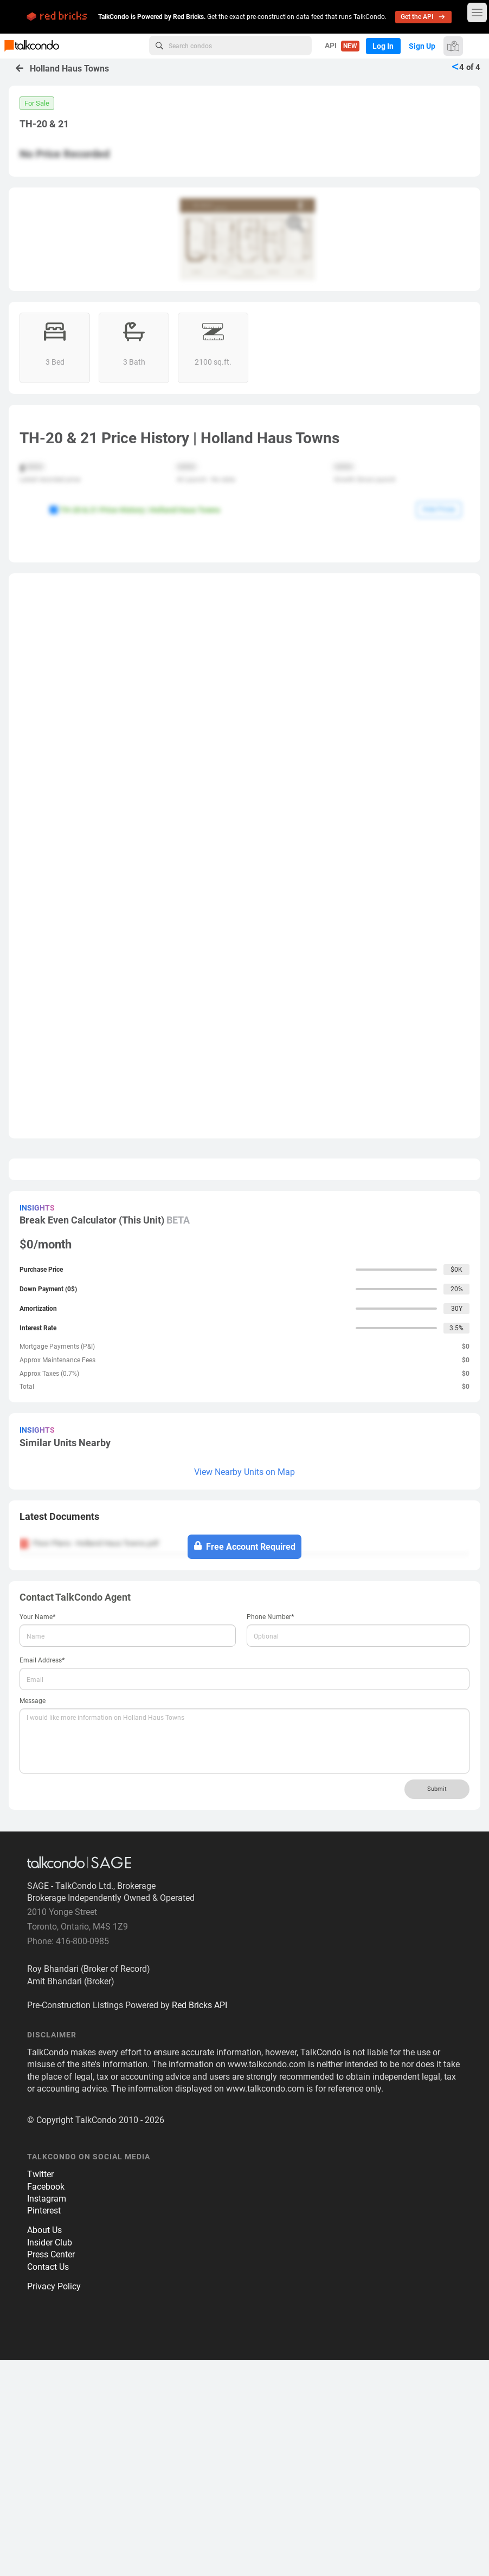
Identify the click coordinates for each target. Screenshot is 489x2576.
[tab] (244, 1736)
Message (33, 1917)
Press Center (51, 2471)
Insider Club (49, 2459)
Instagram (46, 2415)
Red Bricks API (199, 2222)
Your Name (38, 1833)
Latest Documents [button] (59, 1733)
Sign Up (421, 46)
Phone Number (270, 1833)
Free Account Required (244, 1763)
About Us (44, 2447)
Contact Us (48, 2483)
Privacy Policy (54, 2502)
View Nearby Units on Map (244, 1689)
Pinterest (44, 2427)
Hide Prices (438, 509)
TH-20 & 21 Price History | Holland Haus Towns (134, 510)
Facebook (46, 2403)
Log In (382, 46)
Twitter (40, 2391)
